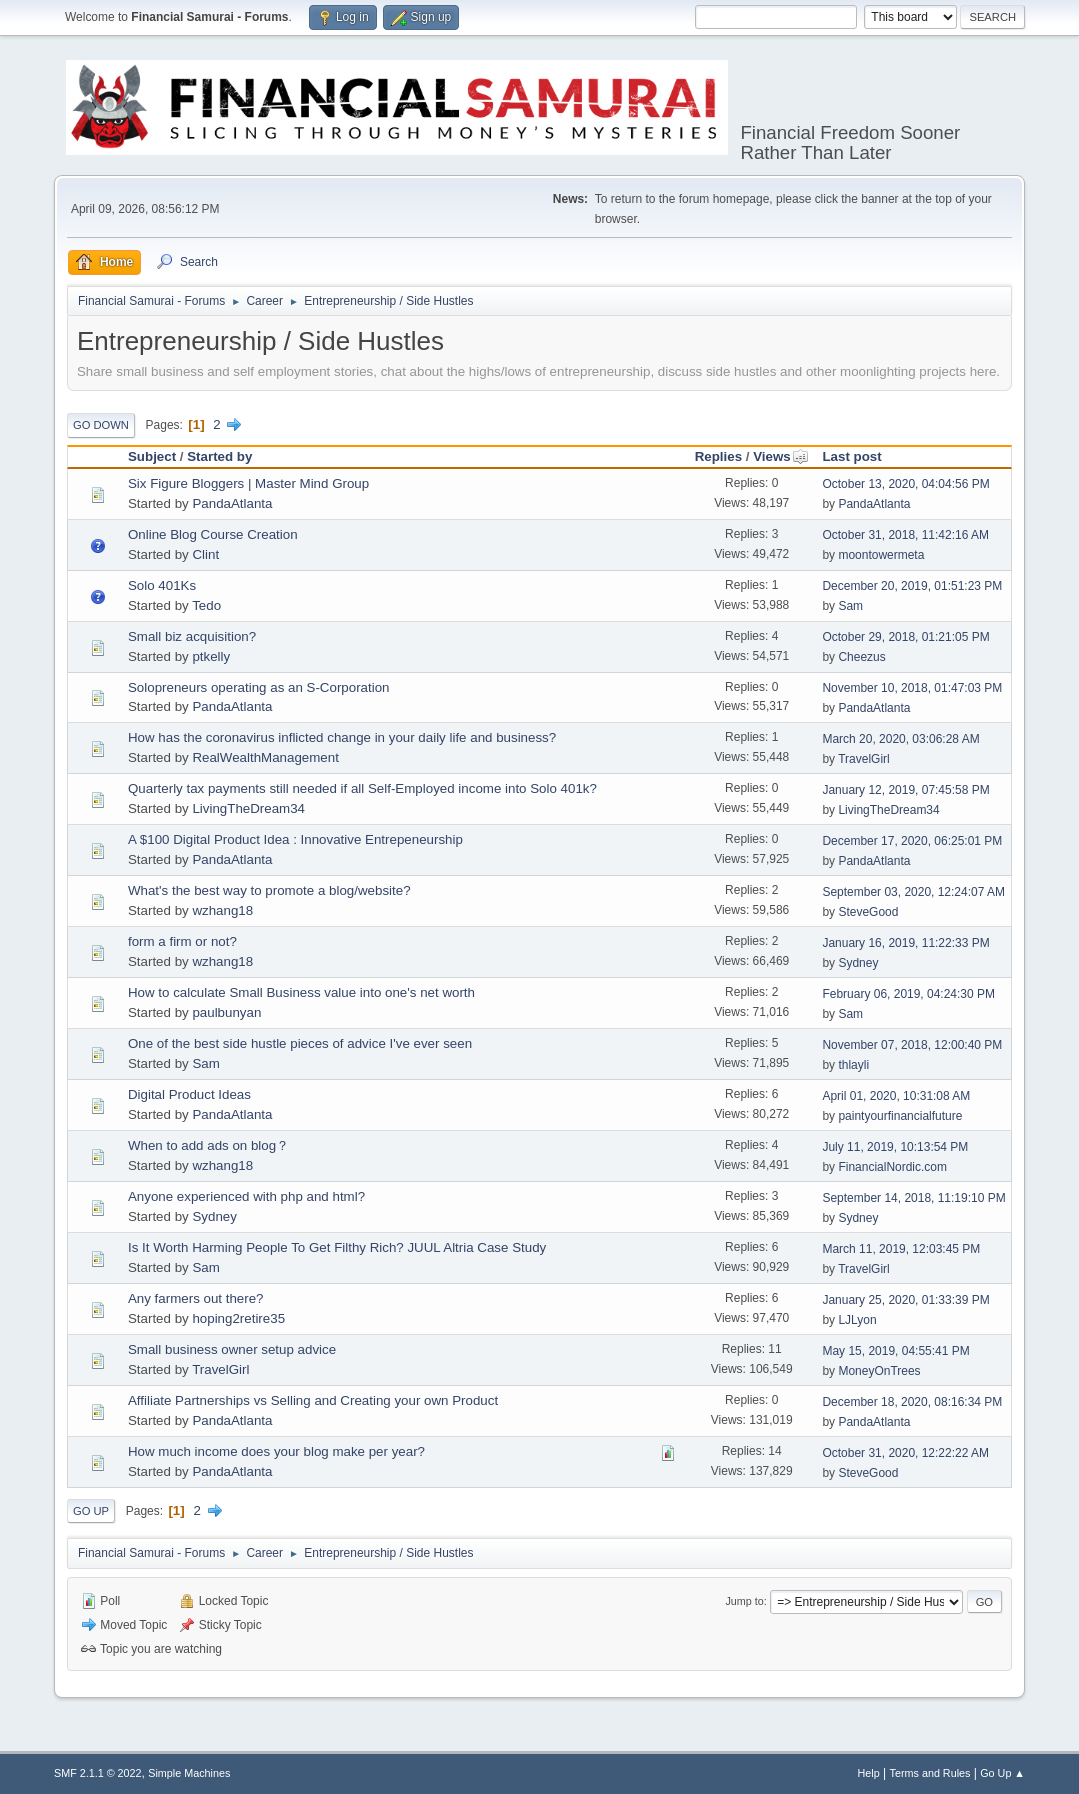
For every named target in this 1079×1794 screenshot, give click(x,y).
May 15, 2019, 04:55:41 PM (895, 1351)
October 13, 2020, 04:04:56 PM (905, 484)
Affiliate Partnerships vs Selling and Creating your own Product (313, 1400)
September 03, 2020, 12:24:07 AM (913, 892)
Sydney (858, 963)
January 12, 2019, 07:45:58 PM (905, 790)
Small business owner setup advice (232, 1349)
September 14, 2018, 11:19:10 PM (913, 1198)
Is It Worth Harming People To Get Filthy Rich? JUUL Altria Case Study (337, 1247)
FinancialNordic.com (892, 1167)
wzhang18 (222, 910)
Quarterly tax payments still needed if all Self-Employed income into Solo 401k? (362, 788)
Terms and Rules (930, 1773)
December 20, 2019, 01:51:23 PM (912, 586)
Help (869, 1773)
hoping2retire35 (238, 1318)
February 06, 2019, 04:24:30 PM (908, 994)
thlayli (853, 1065)
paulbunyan (226, 1012)
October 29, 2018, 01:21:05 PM (905, 637)
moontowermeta (881, 555)
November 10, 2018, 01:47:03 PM (912, 688)
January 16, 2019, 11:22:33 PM (905, 943)
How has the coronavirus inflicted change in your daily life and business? (342, 737)
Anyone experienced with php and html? (246, 1196)
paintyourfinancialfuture (900, 1116)
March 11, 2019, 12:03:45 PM (901, 1249)
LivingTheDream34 (248, 808)
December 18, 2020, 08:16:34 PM (912, 1402)
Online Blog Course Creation (213, 534)
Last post (851, 456)
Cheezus (861, 657)
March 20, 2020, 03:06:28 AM (900, 739)
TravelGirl (864, 759)
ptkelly (211, 656)
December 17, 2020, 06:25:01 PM (912, 841)
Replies (718, 456)
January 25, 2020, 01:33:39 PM (905, 1300)
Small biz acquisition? (192, 636)
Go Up (91, 1511)
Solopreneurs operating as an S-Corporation (259, 687)
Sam (850, 606)
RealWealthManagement (265, 757)
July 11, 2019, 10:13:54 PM (895, 1147)
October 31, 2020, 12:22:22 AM (905, 1453)
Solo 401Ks (162, 585)
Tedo (206, 605)
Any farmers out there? (196, 1298)
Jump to (744, 1601)
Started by (219, 456)
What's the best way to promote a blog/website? (269, 890)
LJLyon (857, 1320)
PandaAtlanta (232, 503)
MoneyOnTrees (879, 1371)
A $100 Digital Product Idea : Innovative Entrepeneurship (295, 839)
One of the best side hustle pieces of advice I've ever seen (300, 1043)
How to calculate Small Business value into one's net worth (301, 992)
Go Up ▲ (1002, 1773)
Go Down (101, 425)
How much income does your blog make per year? (276, 1451)
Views (781, 456)
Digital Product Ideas (189, 1094)
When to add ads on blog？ (208, 1145)
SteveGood (868, 912)
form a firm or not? (182, 941)
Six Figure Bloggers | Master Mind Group (248, 483)
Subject (152, 456)
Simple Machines (189, 1773)
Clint (205, 554)
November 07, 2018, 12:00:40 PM (912, 1045)
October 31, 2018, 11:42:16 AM (905, 535)
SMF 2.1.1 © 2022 (98, 1773)
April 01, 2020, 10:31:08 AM (896, 1096)
